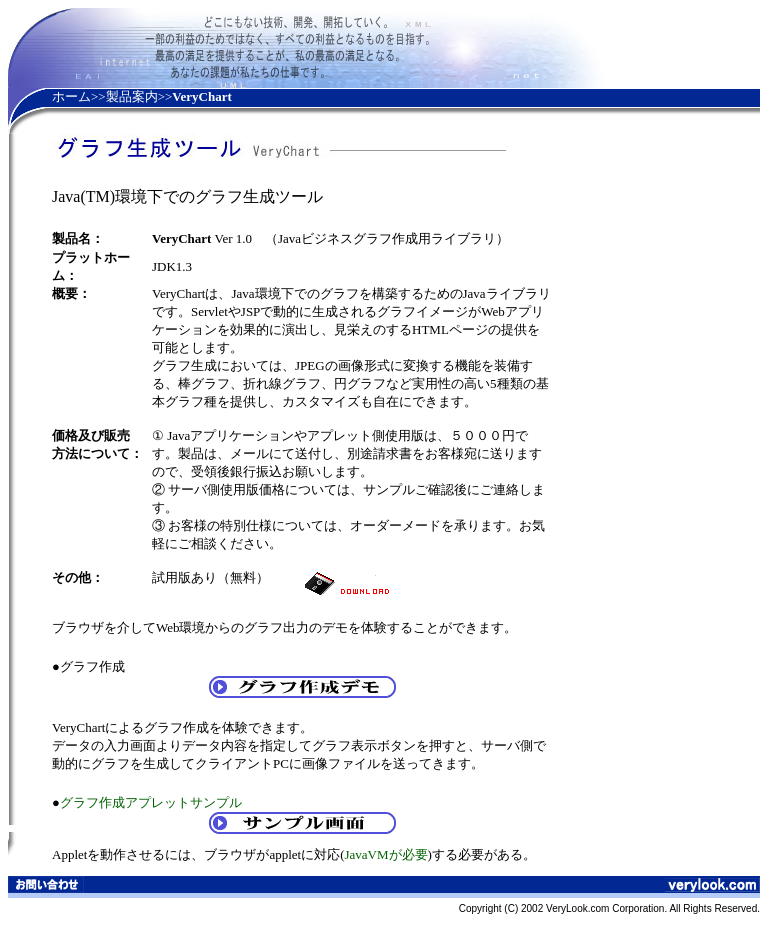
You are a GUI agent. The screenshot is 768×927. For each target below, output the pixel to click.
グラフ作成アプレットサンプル (151, 802)
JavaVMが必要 (385, 854)
